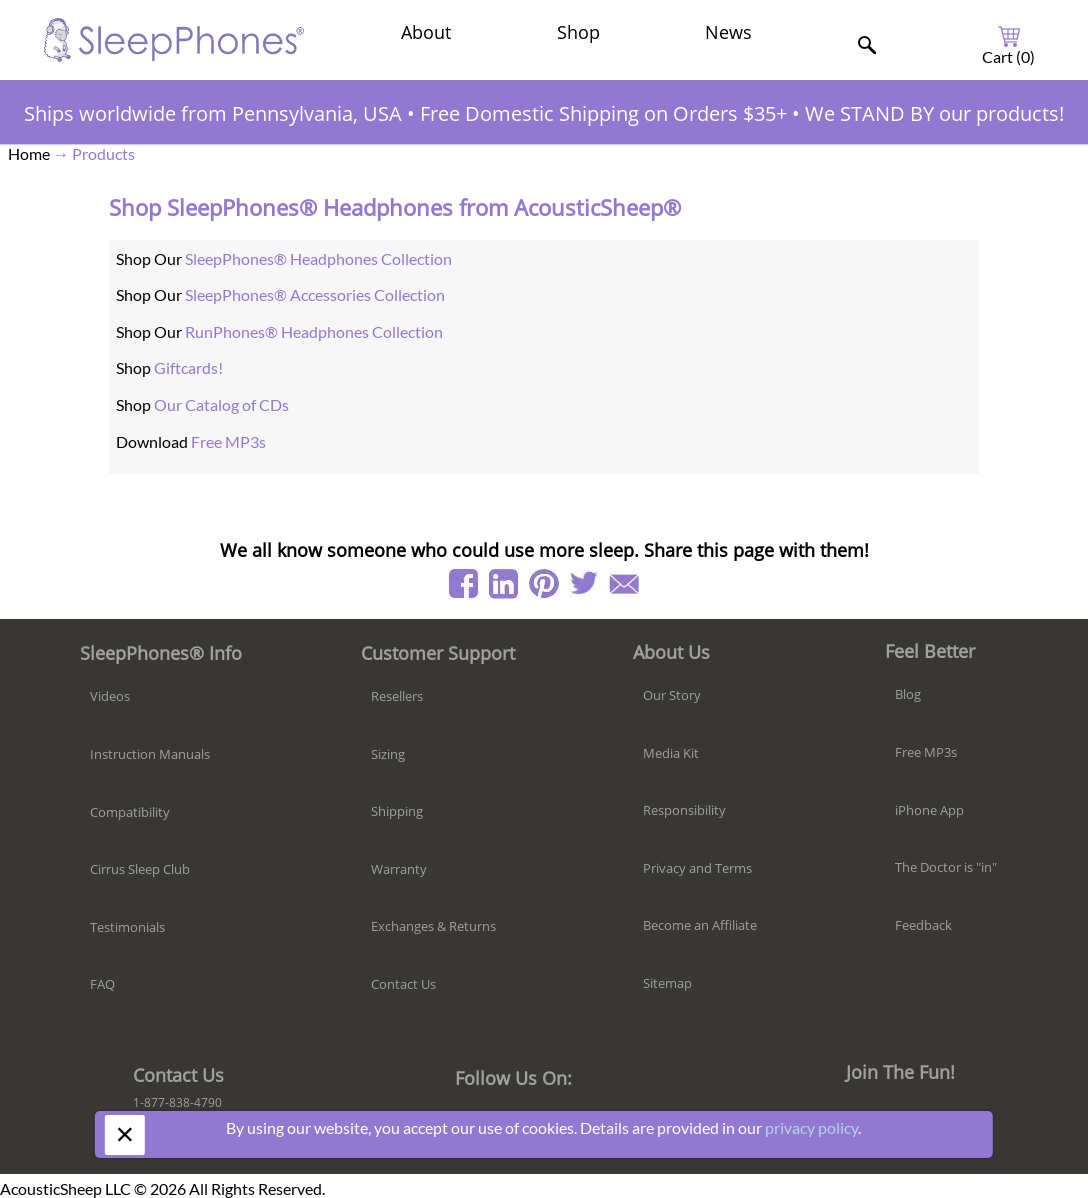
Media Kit (671, 753)
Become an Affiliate (700, 925)
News (728, 32)
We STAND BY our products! (934, 113)
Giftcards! (188, 367)
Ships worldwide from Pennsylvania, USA (213, 113)
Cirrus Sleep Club (140, 869)
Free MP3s (228, 441)
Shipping (397, 811)
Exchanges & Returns (433, 926)
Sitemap (667, 983)
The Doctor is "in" (946, 867)
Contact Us (403, 984)
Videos (110, 696)
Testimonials (127, 927)
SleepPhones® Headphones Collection (318, 258)
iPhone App (929, 810)
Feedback (923, 925)
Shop (578, 32)
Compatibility (130, 812)
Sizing (388, 754)
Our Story (672, 695)
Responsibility (684, 810)
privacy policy (811, 1127)
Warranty (399, 869)
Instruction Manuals (150, 754)
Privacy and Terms (697, 868)
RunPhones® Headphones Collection (314, 331)
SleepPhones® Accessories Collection (315, 294)
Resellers (397, 696)
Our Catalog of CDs (221, 404)
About (426, 32)
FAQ (102, 984)
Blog (908, 694)
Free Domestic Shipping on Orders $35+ (603, 113)
